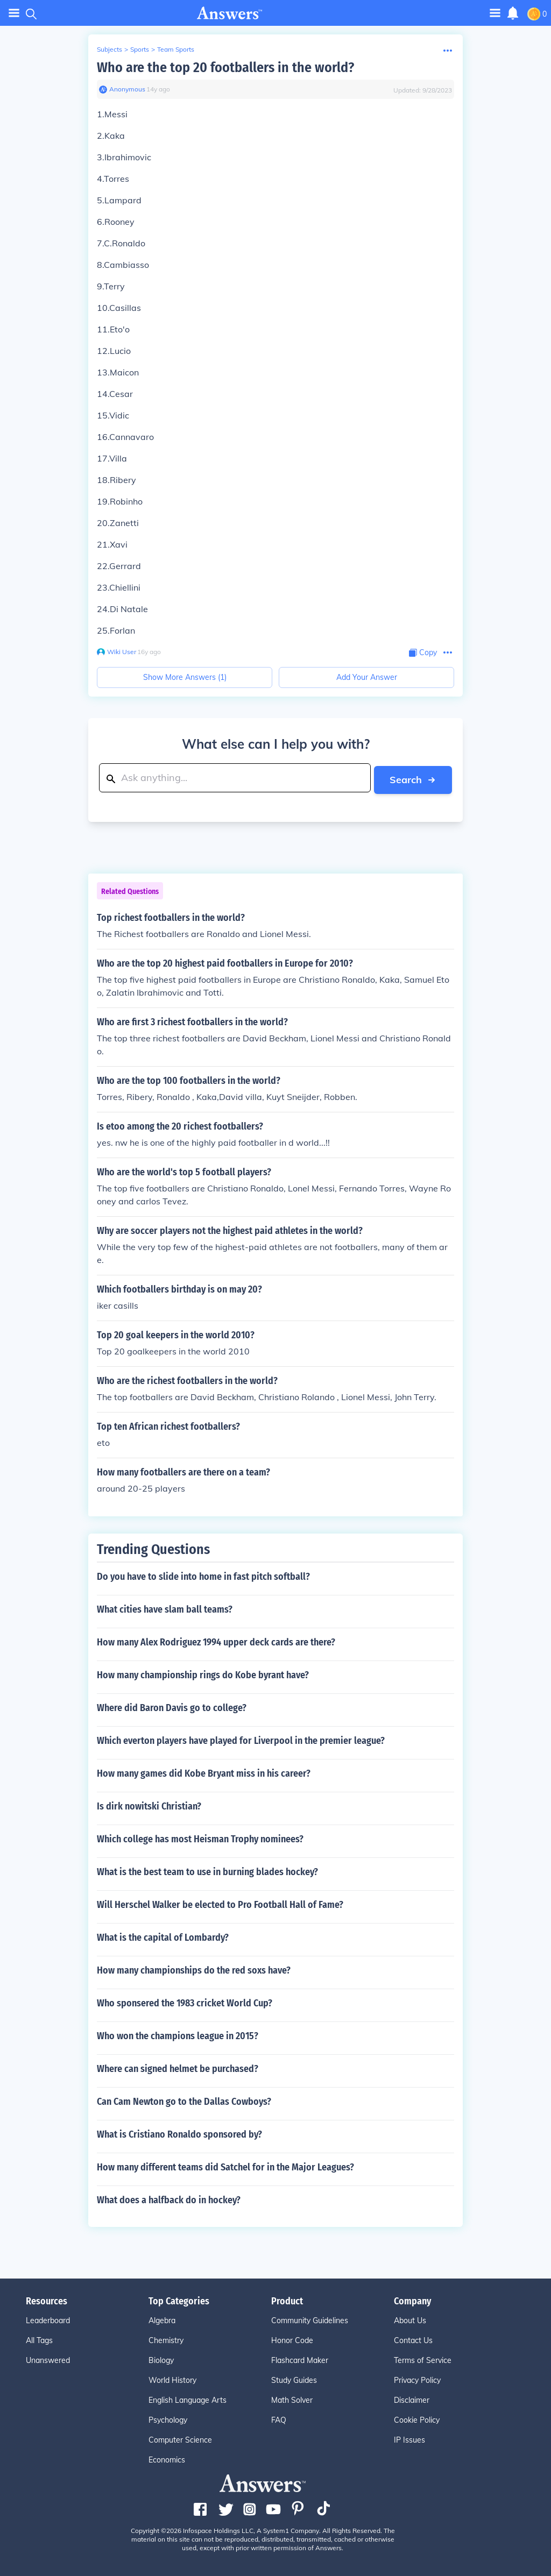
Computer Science (180, 2438)
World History (172, 2378)
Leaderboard (48, 2319)
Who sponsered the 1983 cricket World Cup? (184, 2001)
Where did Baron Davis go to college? (171, 1706)
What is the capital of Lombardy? (163, 1936)
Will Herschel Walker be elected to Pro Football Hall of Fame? (220, 1903)
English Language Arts (188, 2398)
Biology (161, 2359)
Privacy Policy (417, 2378)
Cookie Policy (417, 2418)
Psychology (168, 2418)
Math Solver (292, 2398)
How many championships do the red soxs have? (194, 1969)
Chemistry (166, 2339)
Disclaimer (411, 2398)
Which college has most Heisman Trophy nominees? (200, 1837)
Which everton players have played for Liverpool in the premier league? (241, 1739)
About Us (410, 2319)
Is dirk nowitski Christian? (149, 1805)
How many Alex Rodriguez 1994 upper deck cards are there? (216, 1641)
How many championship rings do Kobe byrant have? (203, 1673)
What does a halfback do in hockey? (169, 2198)
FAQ (278, 2418)
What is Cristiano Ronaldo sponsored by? (179, 2133)
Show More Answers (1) (185, 677)
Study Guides (294, 2378)
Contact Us (413, 2339)
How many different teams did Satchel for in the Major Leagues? (225, 2165)
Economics (167, 2458)
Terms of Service (422, 2359)
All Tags (39, 2339)
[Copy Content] (423, 652)
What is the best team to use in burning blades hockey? (207, 1870)
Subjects (109, 49)
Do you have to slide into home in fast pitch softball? (203, 1575)
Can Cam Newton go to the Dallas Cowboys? (184, 2100)
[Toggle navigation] (495, 13)
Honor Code (292, 2339)
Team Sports (175, 49)
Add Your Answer (366, 677)
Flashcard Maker (299, 2359)
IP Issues (409, 2438)
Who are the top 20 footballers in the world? (225, 67)
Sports (139, 49)
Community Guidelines (309, 2319)
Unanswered (48, 2359)
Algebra (162, 2319)
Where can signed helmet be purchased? (177, 2067)
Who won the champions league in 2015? (177, 2034)
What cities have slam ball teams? (164, 1608)
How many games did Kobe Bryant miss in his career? (203, 1772)
